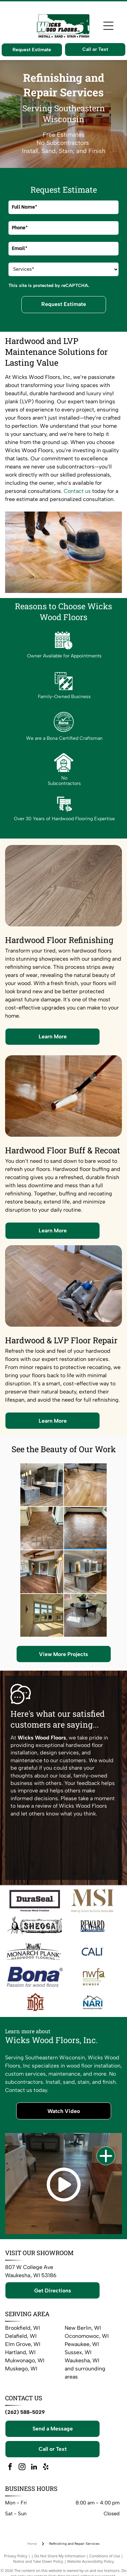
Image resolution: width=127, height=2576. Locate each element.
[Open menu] (108, 26)
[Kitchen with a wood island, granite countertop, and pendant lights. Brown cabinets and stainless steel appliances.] (85, 1571)
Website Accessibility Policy (90, 2561)
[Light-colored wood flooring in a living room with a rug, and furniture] (85, 1484)
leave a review (34, 1806)
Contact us (77, 491)
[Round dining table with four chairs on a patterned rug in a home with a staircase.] (85, 1615)
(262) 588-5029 (25, 2412)
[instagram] (22, 2468)
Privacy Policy (15, 2555)
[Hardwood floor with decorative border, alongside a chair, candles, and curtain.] (41, 1528)
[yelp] (46, 2468)
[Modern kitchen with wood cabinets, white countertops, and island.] (41, 1484)
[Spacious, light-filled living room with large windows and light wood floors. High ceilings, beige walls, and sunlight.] (41, 1615)
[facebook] (10, 2468)
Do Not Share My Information (59, 2555)
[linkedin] (34, 2468)
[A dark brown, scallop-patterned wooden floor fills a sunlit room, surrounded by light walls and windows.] (85, 1528)
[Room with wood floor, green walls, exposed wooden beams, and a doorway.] (41, 1571)
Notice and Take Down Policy (38, 2561)
